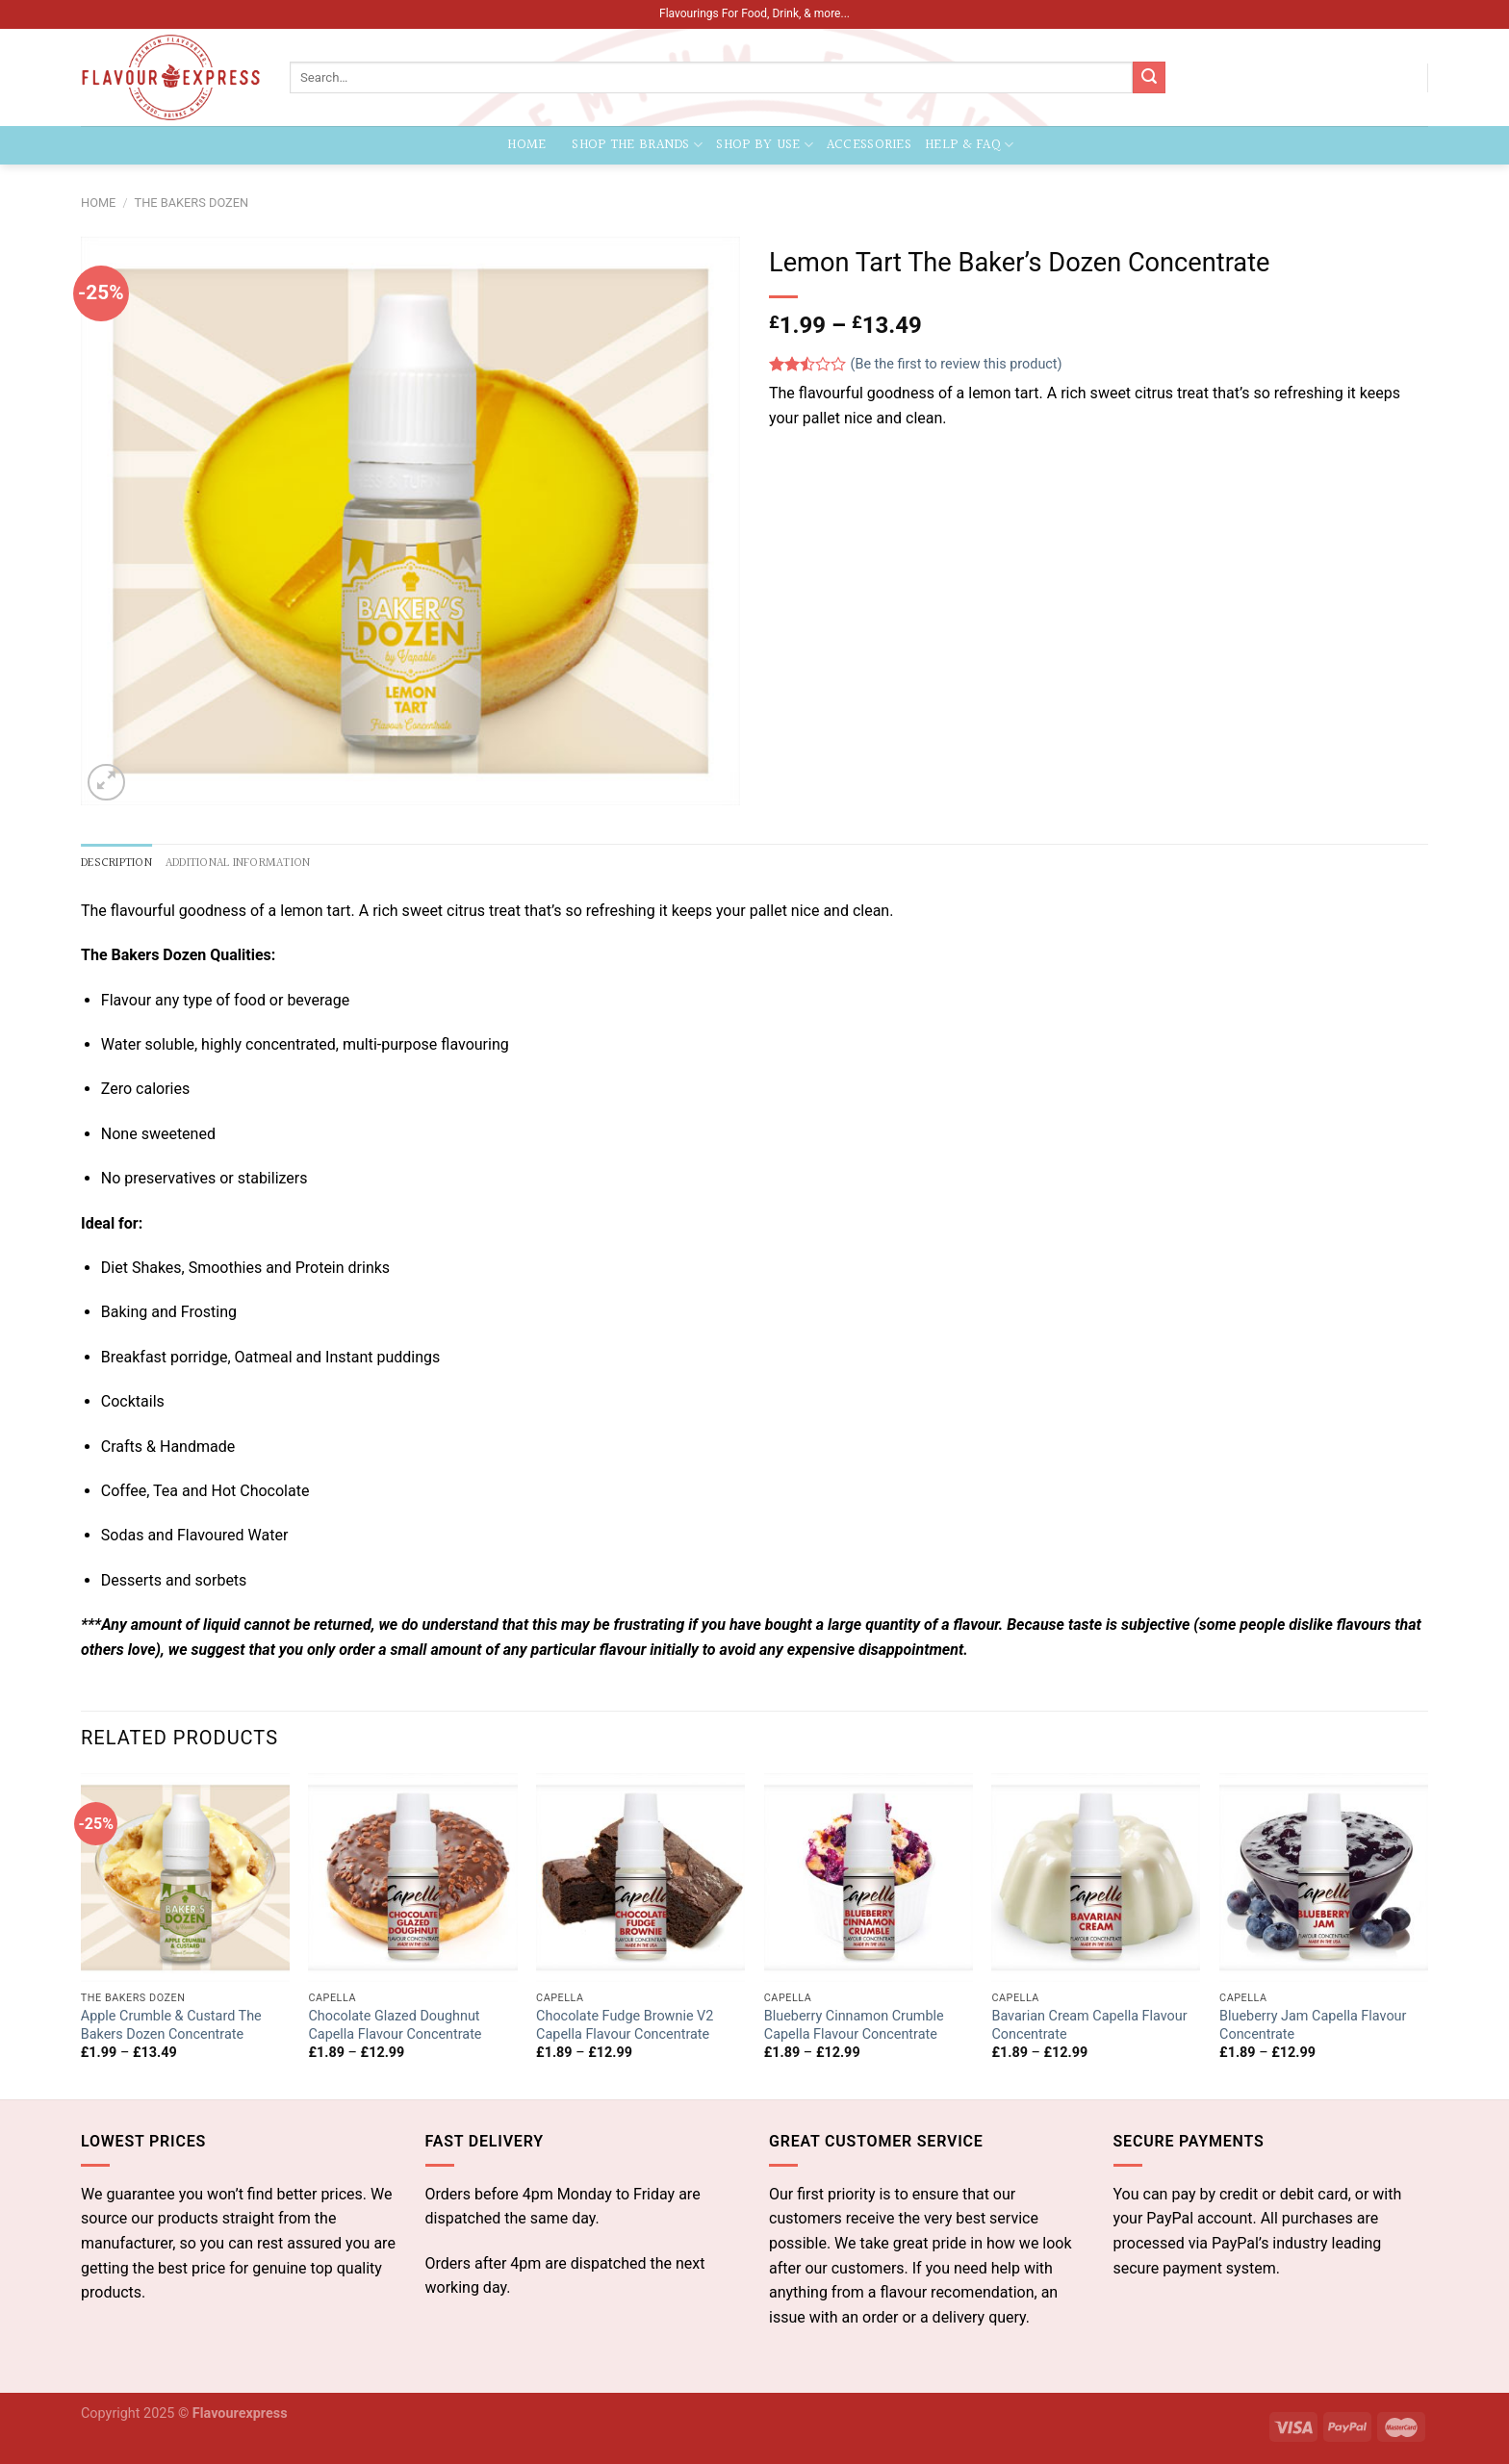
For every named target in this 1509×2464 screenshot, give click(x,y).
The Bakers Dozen (192, 202)
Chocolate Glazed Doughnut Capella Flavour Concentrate (394, 2025)
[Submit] (1149, 78)
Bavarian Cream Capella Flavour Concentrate (1089, 2025)
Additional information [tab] (238, 863)
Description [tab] (116, 863)
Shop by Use (764, 145)
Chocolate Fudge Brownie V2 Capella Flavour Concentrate (624, 2025)
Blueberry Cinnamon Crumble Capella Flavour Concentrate (854, 2025)
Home (527, 145)
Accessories (869, 145)
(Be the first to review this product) (915, 364)
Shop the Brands (637, 145)
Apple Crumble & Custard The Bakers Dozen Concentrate (171, 2025)
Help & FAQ (969, 145)
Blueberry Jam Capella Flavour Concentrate (1312, 2025)
